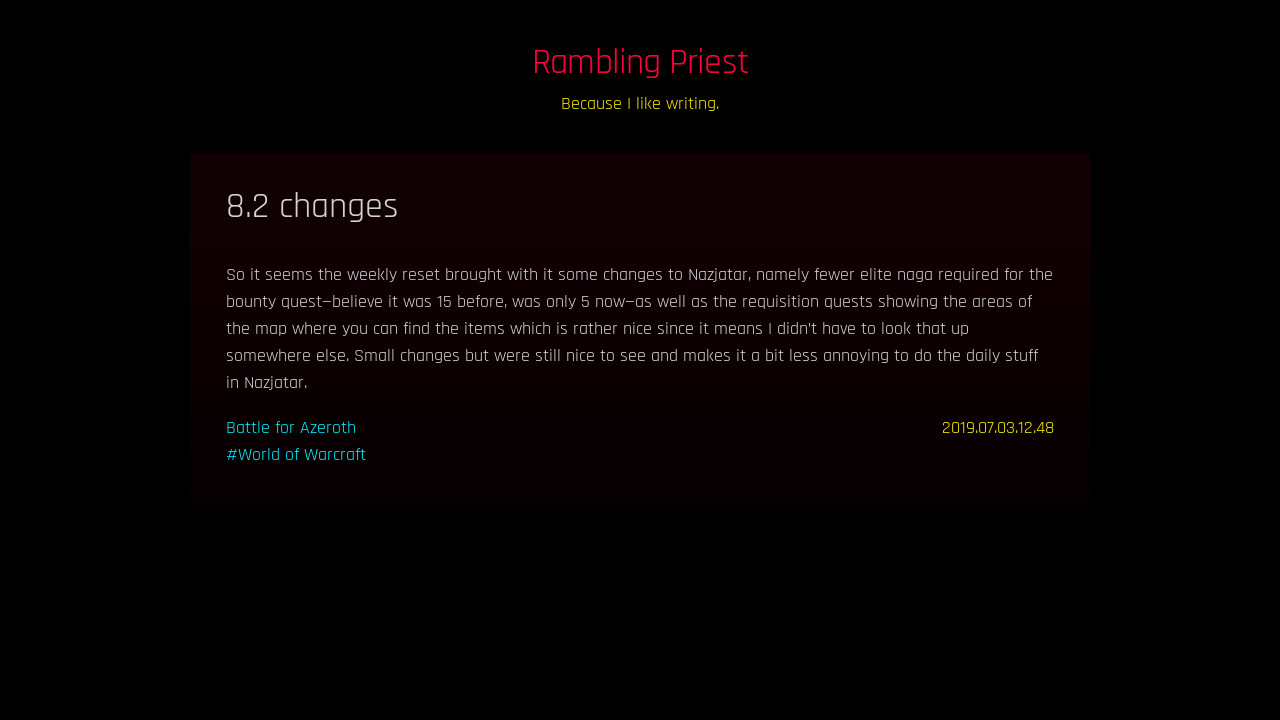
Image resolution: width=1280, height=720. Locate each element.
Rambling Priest (640, 62)
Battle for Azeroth (291, 427)
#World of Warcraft (296, 454)
